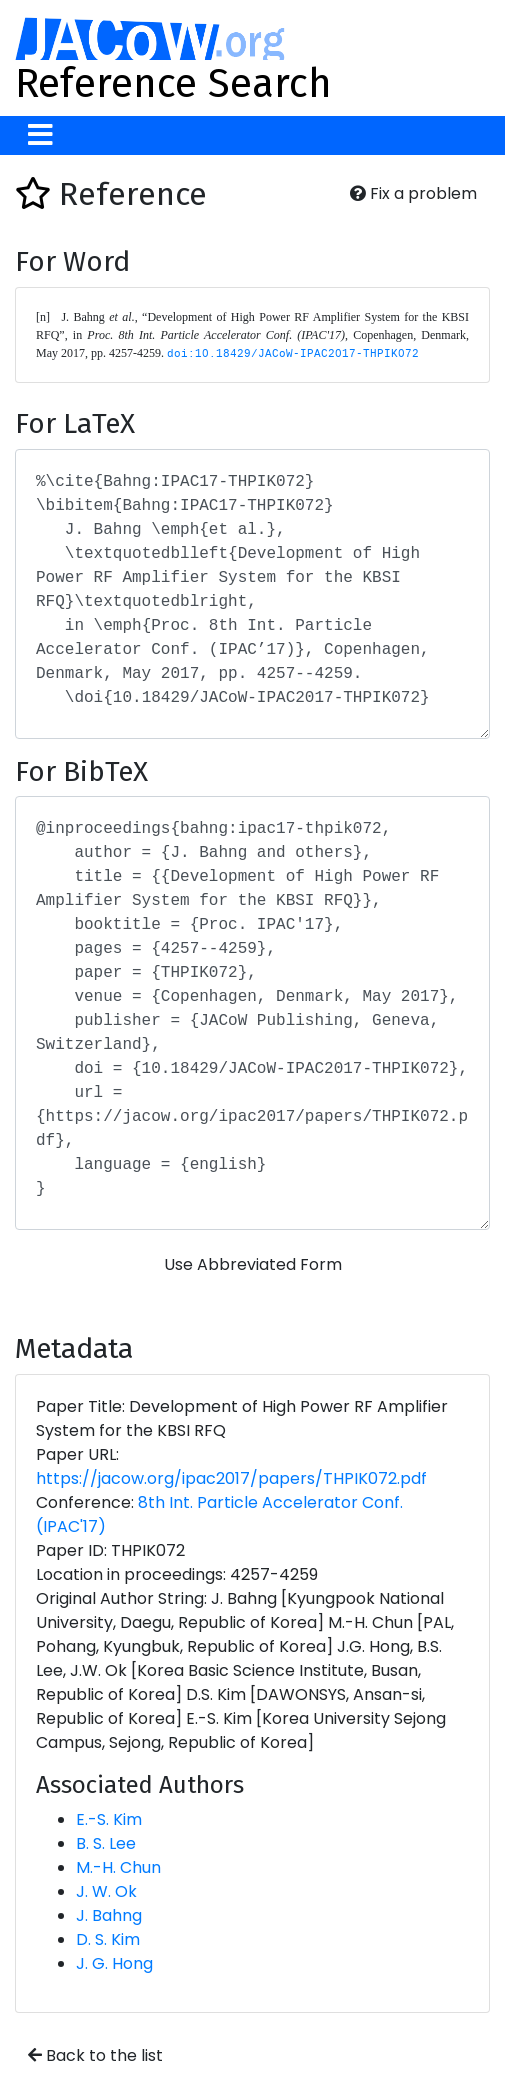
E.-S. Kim (109, 1819)
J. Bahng (109, 1915)
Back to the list (95, 2055)
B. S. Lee (106, 1843)
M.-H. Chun (118, 1867)
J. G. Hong (114, 1963)
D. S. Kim (108, 1939)
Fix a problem (413, 193)
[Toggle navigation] (40, 135)
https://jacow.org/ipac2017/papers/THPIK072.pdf (231, 1478)
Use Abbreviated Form (253, 1264)
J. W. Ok (106, 1891)
